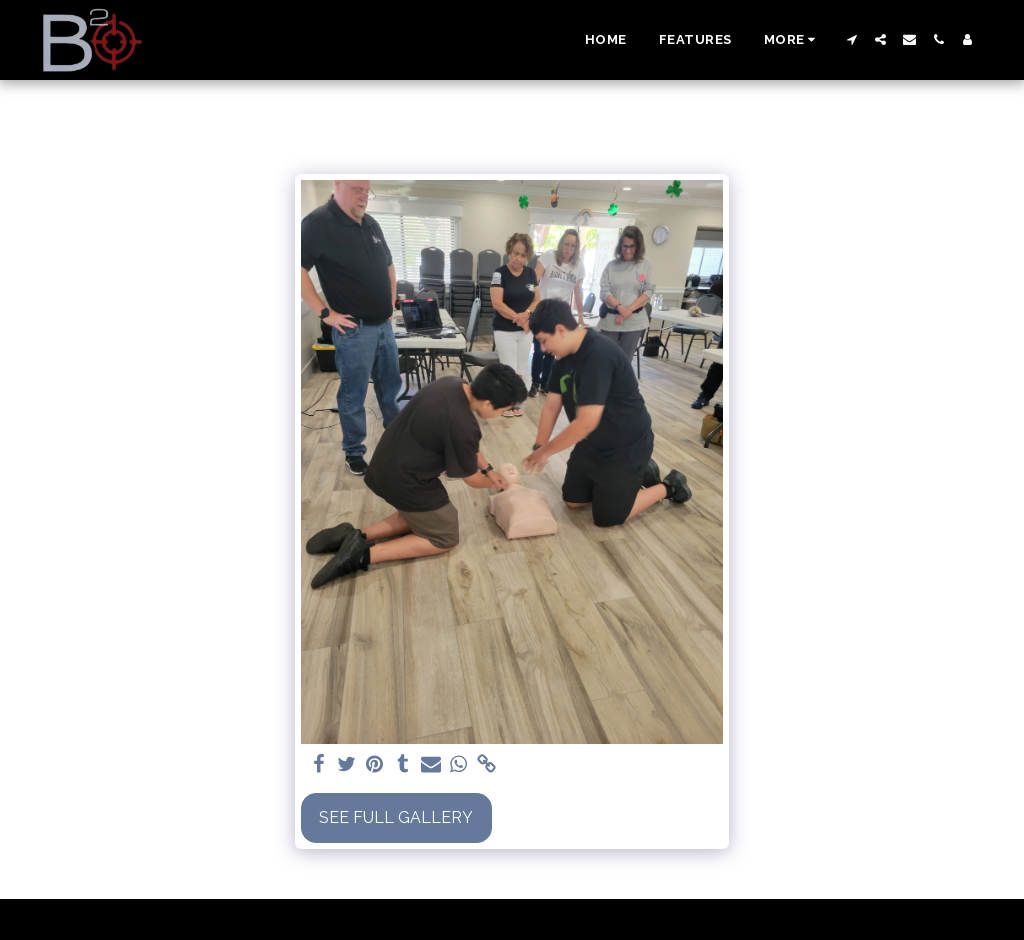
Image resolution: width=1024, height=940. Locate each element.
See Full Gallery (396, 817)
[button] (851, 39)
